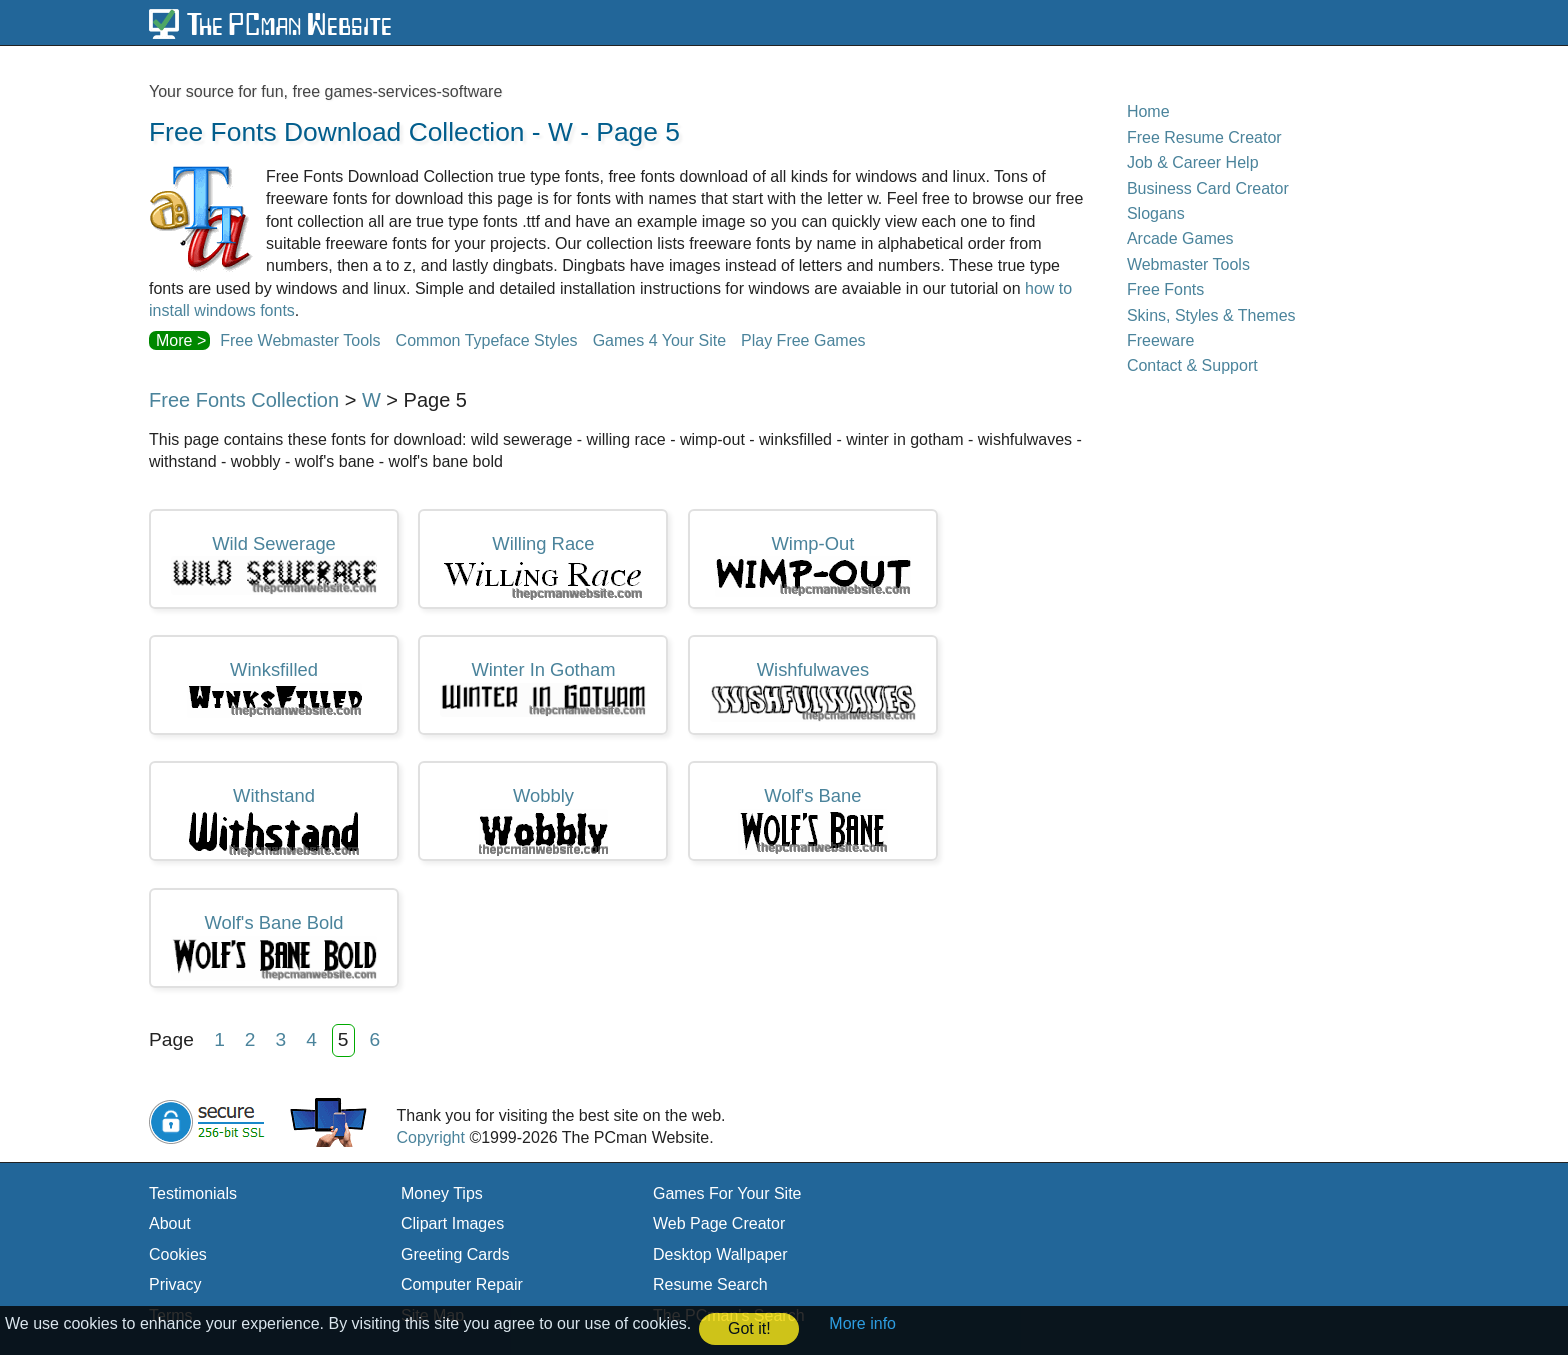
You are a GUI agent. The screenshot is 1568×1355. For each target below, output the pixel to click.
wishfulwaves (813, 690)
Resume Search (710, 1284)
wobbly (543, 821)
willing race (543, 567)
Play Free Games (803, 340)
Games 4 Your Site (659, 340)
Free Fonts (1165, 289)
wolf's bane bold (274, 947)
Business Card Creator (1208, 188)
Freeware (1161, 340)
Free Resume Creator (1204, 137)
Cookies (178, 1254)
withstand (274, 821)
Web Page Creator (719, 1223)
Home (1148, 111)
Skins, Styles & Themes (1211, 315)
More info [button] (862, 1323)
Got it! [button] (749, 1328)
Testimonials (193, 1193)
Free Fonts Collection (244, 400)
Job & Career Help (1193, 162)
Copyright (430, 1137)
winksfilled (274, 688)
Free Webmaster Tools (300, 340)
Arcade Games (1180, 238)
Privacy (175, 1284)
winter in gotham (543, 688)
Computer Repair (462, 1284)
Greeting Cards (455, 1254)
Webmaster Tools (1188, 264)
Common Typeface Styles (487, 340)
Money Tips (442, 1193)
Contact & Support (1192, 365)
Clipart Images (452, 1223)
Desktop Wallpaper (720, 1254)
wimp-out (813, 565)
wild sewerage (274, 564)
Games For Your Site (727, 1193)
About (170, 1223)
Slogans (1156, 213)
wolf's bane (813, 820)
